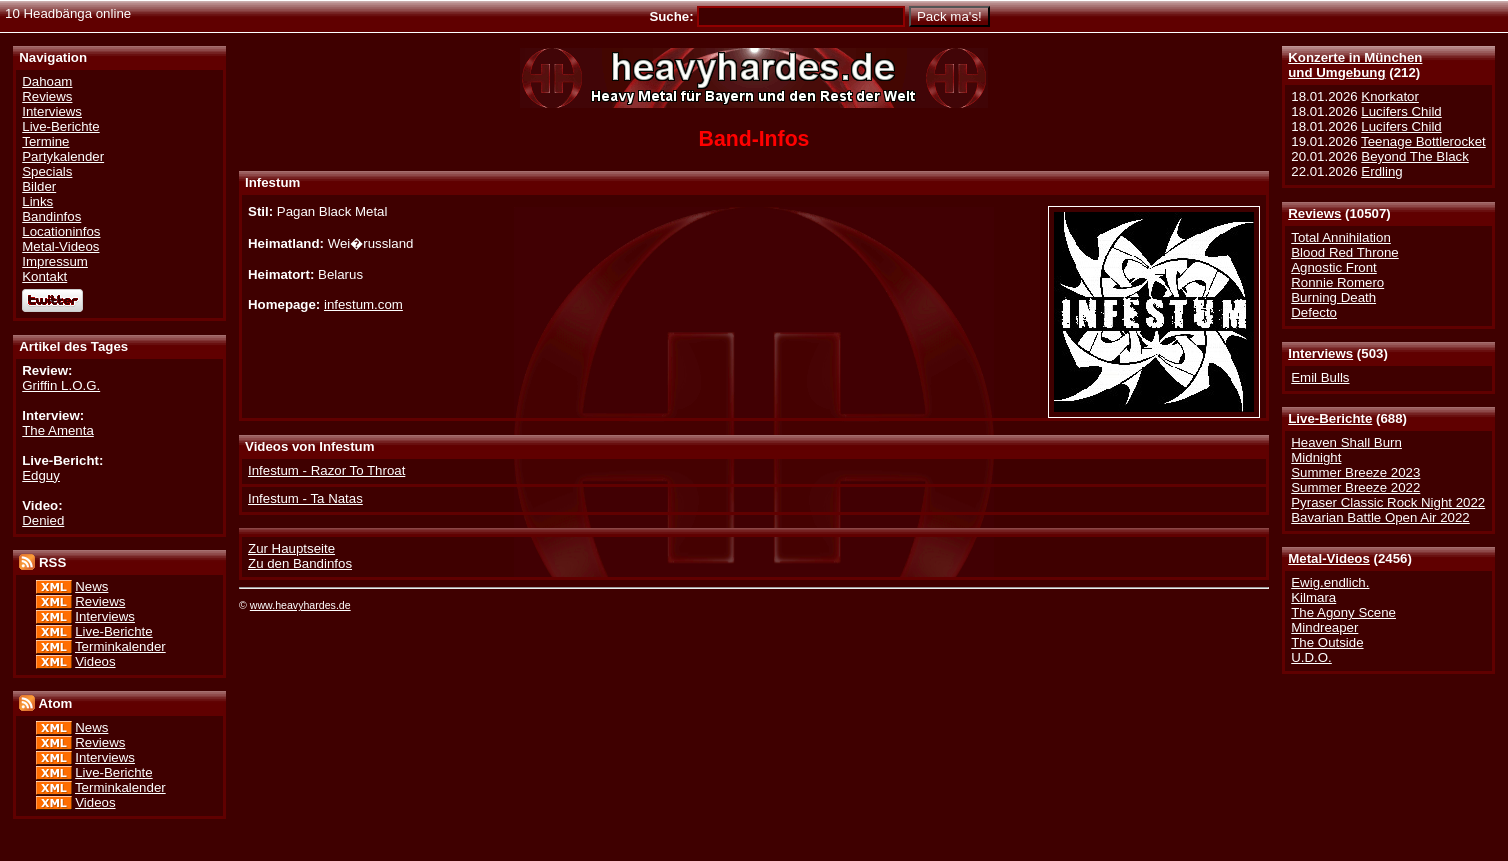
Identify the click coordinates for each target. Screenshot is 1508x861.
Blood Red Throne (1344, 252)
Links (37, 201)
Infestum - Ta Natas (305, 498)
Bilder (39, 186)
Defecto (1314, 312)
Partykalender (63, 156)
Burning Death (1333, 297)
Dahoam (47, 81)
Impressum (55, 261)
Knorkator (1390, 96)
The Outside (1327, 642)
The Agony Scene (1343, 612)
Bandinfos (51, 216)
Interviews (1320, 353)
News (91, 586)
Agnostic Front (1334, 267)
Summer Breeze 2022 (1355, 487)
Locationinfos (61, 231)
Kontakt (44, 276)
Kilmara (1313, 597)
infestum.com (363, 304)
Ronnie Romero (1337, 282)
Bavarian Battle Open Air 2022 (1380, 517)
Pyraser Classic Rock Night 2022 (1388, 502)
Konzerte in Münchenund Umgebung (1355, 65)
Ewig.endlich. (1330, 582)
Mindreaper (1324, 627)
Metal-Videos (1329, 558)
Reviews (1314, 213)
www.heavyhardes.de (300, 605)
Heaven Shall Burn (1346, 442)
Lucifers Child (1401, 111)
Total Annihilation (1341, 237)
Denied (43, 520)
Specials (47, 171)
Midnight (1316, 457)
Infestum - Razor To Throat (326, 470)
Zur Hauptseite (291, 548)
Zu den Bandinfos (300, 563)
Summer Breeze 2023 (1355, 472)
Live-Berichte (1330, 418)
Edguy (41, 475)
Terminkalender (120, 646)
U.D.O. (1311, 657)
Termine (45, 141)
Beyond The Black (1414, 156)
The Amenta (58, 430)
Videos (95, 661)
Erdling (1381, 171)
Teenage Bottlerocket (1423, 141)
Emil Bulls (1320, 377)
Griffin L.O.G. (61, 385)
